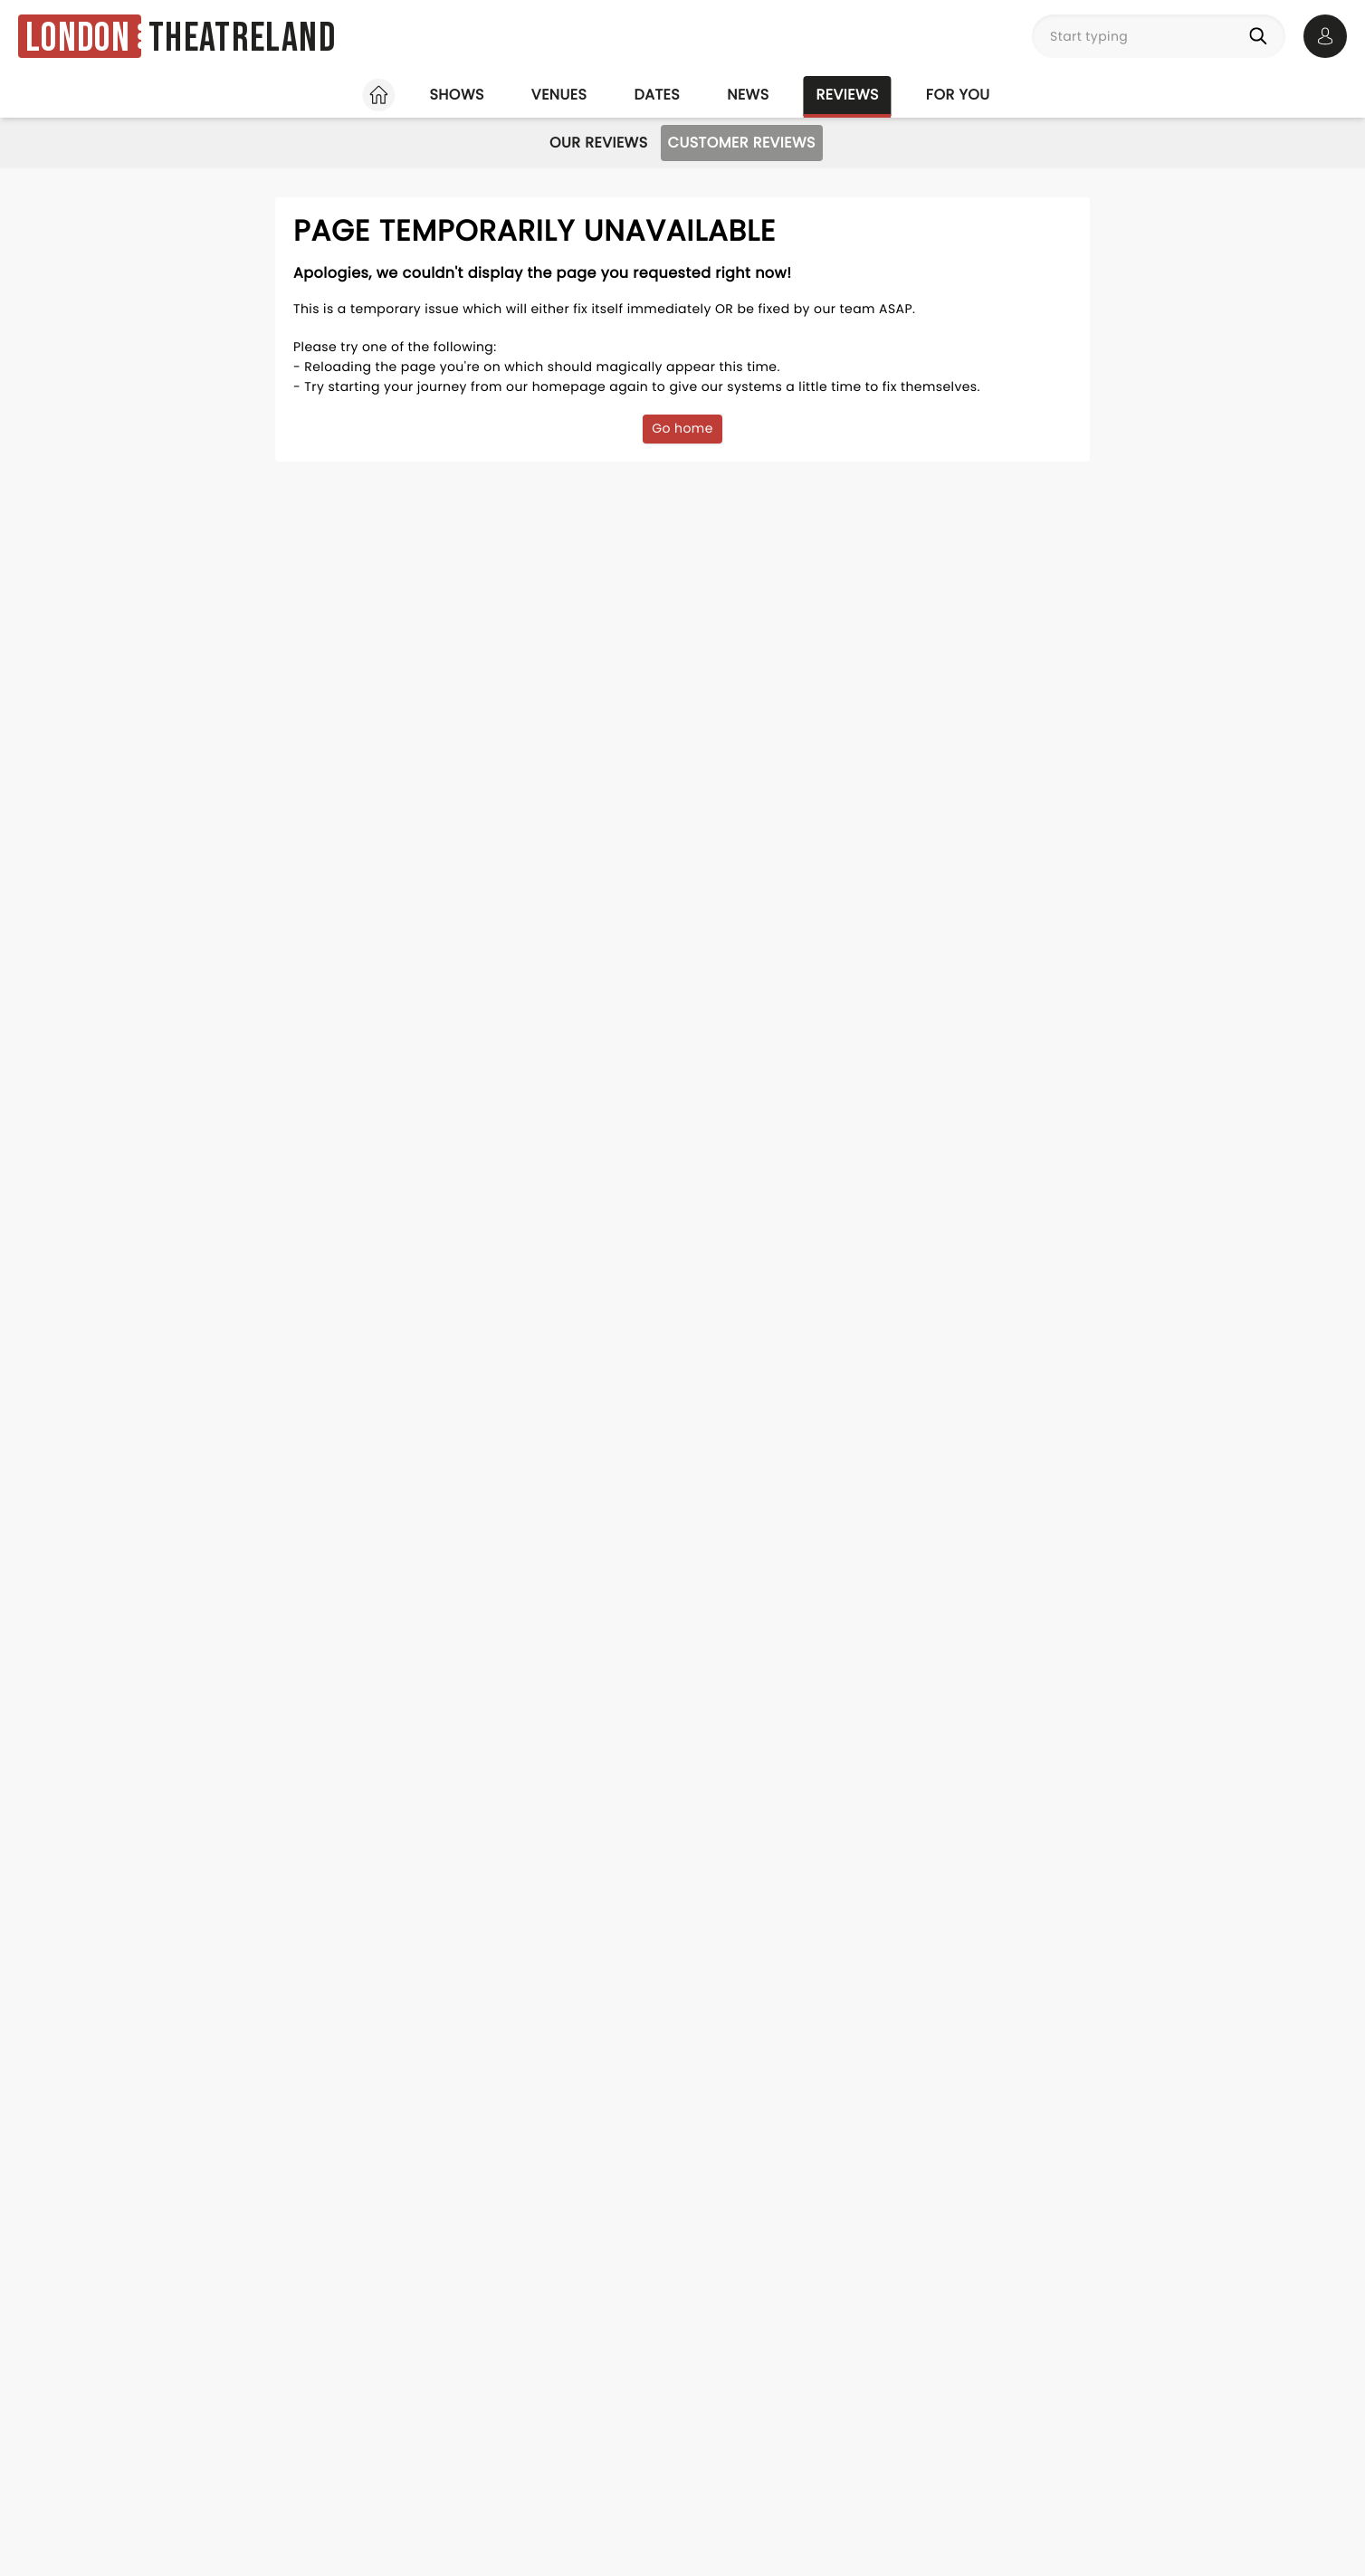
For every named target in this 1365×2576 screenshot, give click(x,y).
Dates (657, 94)
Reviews (847, 94)
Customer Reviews (742, 142)
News (747, 94)
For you (958, 94)
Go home (682, 428)
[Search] (1261, 36)
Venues (559, 94)
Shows (456, 94)
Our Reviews (598, 142)
